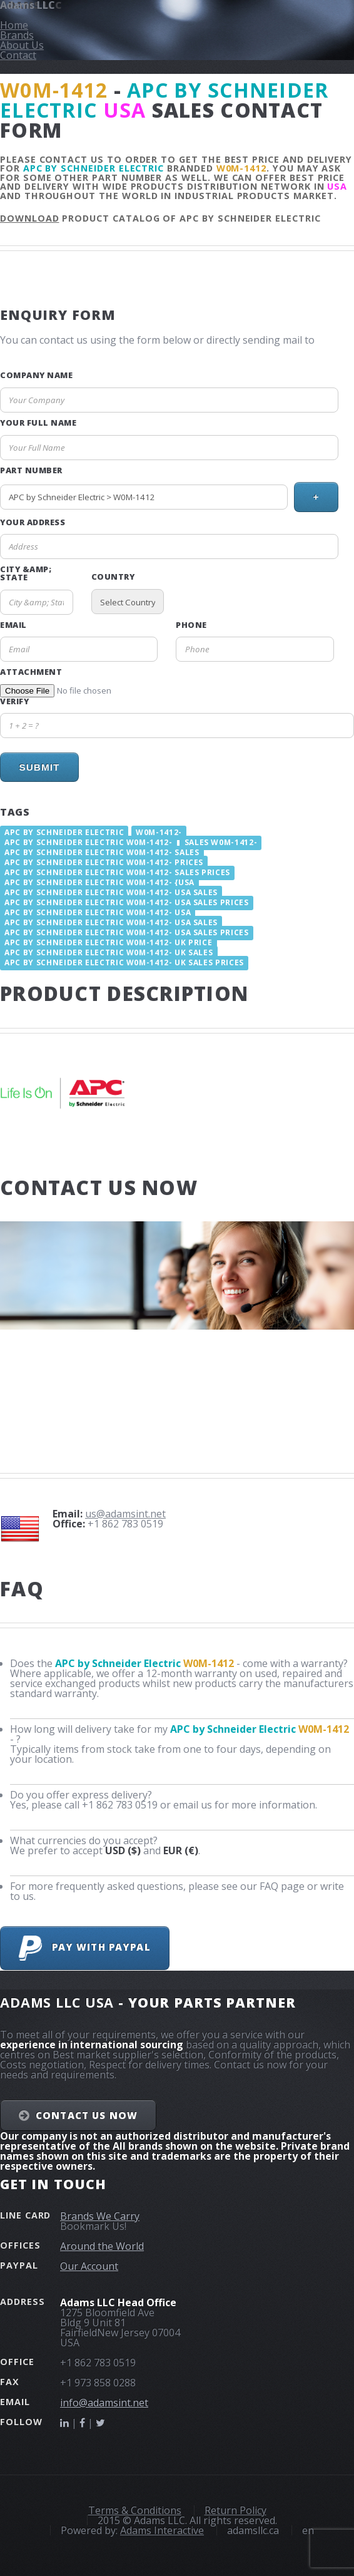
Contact (18, 55)
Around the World (102, 2246)
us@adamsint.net (125, 1514)
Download (29, 218)
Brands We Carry (99, 2216)
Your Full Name (38, 423)
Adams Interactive (162, 2530)
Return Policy (235, 2510)
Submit (39, 767)
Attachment (31, 672)
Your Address (32, 522)
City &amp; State (25, 573)
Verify (14, 701)
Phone (191, 625)
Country (113, 577)
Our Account (89, 2266)
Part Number (31, 470)
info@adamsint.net (104, 2402)
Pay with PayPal (84, 1948)
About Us (22, 45)
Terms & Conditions (134, 2510)
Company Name (36, 375)
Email (13, 625)
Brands (17, 35)
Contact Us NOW (87, 2115)
